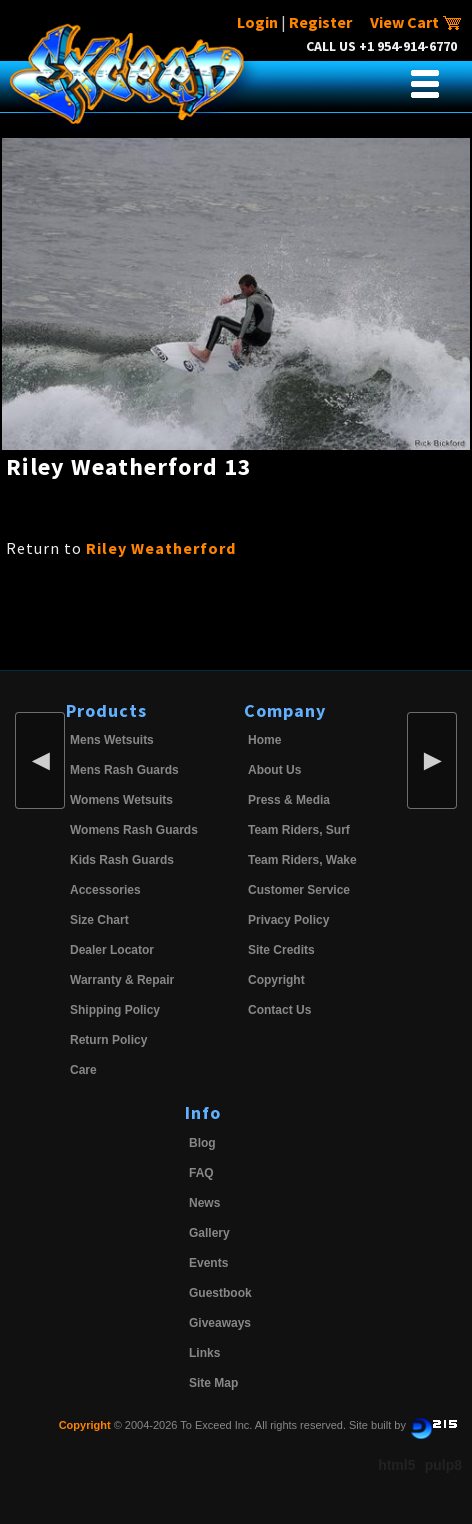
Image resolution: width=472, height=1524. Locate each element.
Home (264, 740)
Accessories (105, 890)
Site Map (213, 1383)
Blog (202, 1143)
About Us (274, 770)
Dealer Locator (112, 950)
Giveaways (220, 1323)
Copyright (276, 980)
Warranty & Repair (122, 980)
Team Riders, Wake (302, 860)
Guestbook (220, 1293)
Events (208, 1263)
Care (83, 1070)
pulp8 (443, 1465)
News (204, 1203)
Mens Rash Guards (124, 770)
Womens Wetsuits (121, 800)
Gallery (209, 1233)
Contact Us (279, 1010)
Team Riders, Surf (299, 830)
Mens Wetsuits (112, 740)
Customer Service (299, 890)
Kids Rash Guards (122, 860)
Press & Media (289, 800)
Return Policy (108, 1040)
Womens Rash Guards (134, 830)
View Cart (416, 22)
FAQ (201, 1173)
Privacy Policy (288, 920)
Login (257, 22)
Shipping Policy (115, 1010)
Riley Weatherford (161, 548)
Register (320, 22)
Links (204, 1353)
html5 (396, 1465)
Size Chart (99, 920)
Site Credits (281, 950)
